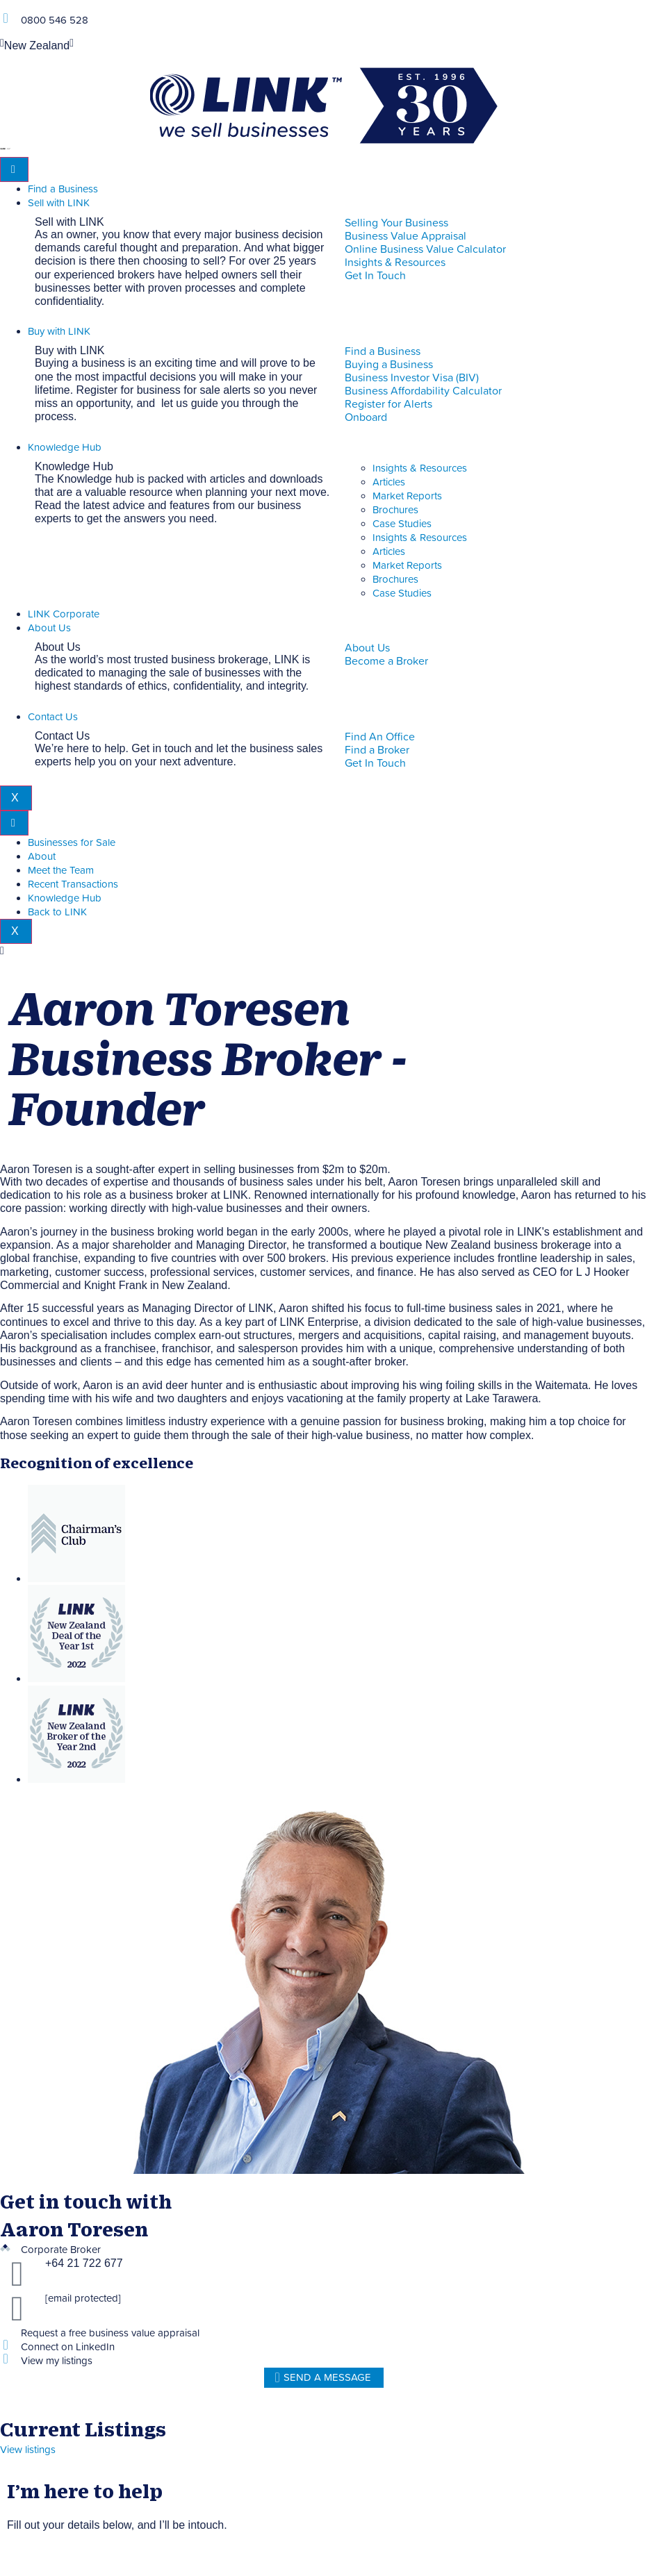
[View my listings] (5, 2359)
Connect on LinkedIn (68, 2347)
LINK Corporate (63, 614)
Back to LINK (57, 912)
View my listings (56, 2361)
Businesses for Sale (71, 843)
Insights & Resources (419, 468)
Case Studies (402, 524)
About (42, 856)
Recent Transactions (73, 884)
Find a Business (63, 189)
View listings (28, 2450)
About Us (49, 628)
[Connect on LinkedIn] (5, 2345)
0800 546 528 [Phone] (54, 20)
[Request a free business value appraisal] (5, 2331)
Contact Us (53, 717)
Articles (388, 482)
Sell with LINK (59, 203)
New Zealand (37, 46)
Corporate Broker (61, 2250)
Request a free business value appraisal (110, 2333)
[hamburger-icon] (14, 169)
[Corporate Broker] (5, 2248)
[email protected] (83, 2298)
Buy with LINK (59, 331)
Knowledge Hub (64, 447)
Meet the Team (61, 870)
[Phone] (5, 18)
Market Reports (407, 496)
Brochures (395, 510)
